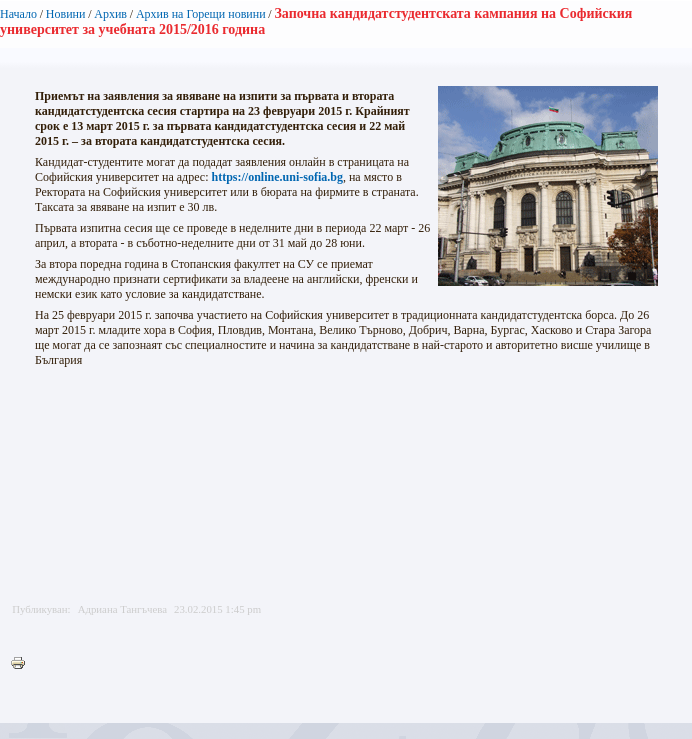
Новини (66, 14)
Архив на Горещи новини (201, 14)
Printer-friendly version (23, 664)
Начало (18, 14)
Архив (110, 14)
